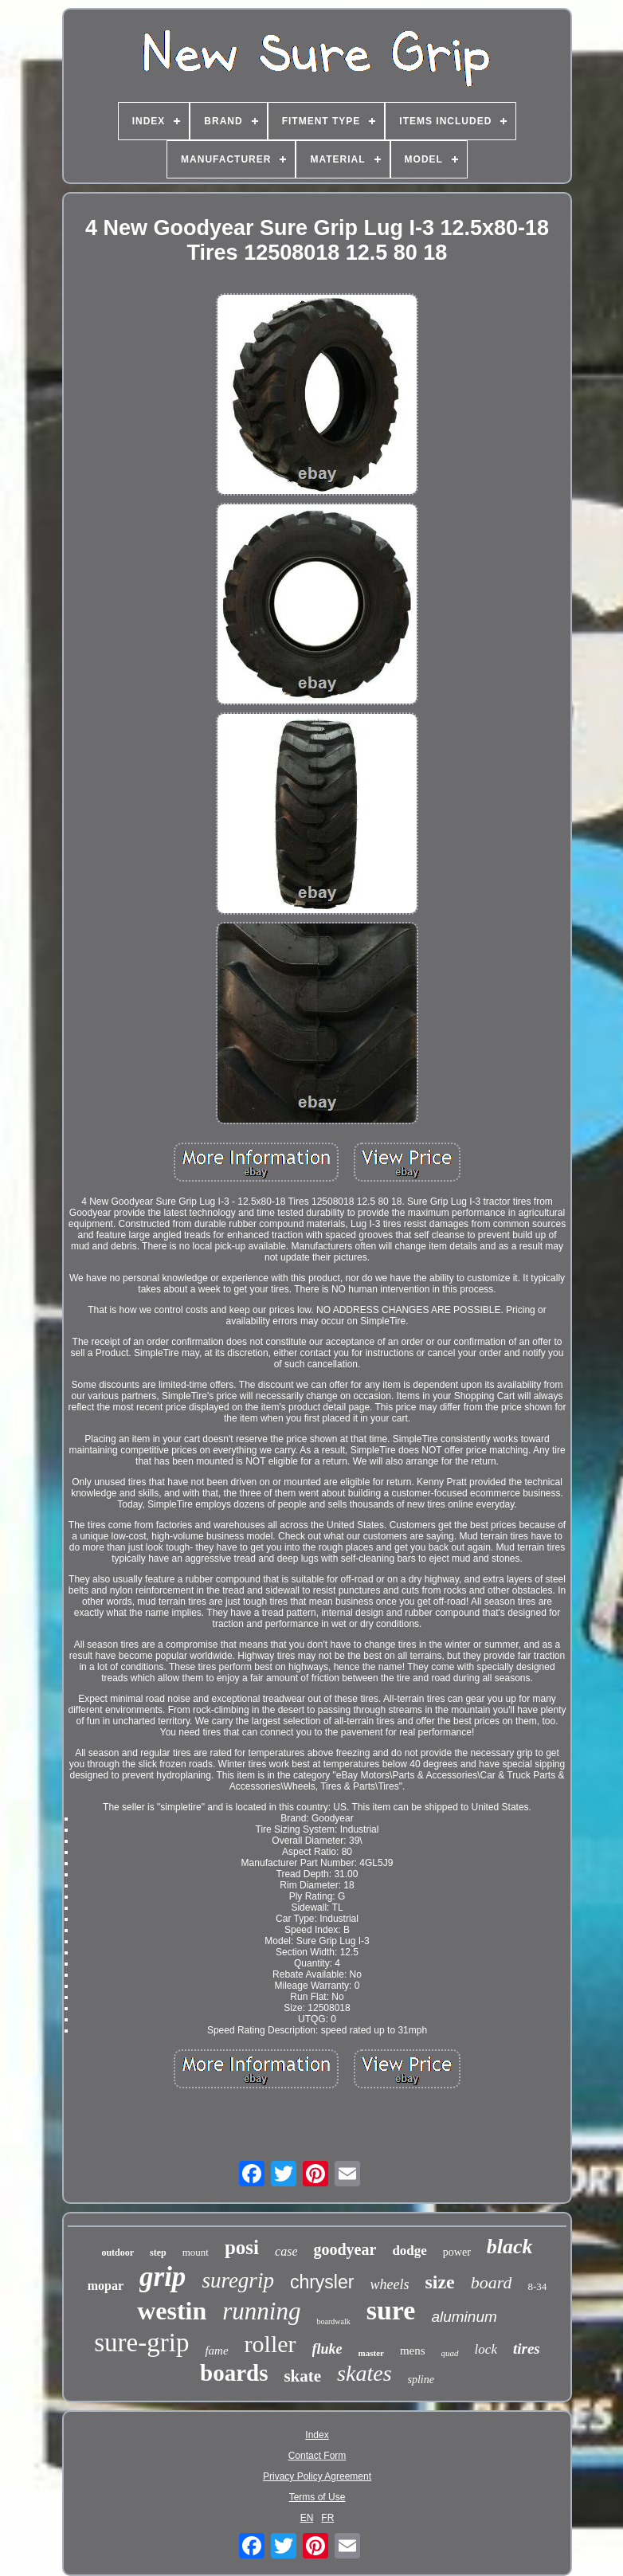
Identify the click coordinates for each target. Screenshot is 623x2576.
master (371, 2353)
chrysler (322, 2282)
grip (162, 2276)
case (286, 2251)
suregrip (238, 2280)
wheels (389, 2284)
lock (486, 2349)
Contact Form (317, 2455)
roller (270, 2344)
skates (364, 2373)
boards (234, 2373)
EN (307, 2517)
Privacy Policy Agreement (317, 2476)
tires (526, 2348)
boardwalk (333, 2321)
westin (171, 2310)
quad (450, 2353)
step (158, 2252)
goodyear (344, 2249)
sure (391, 2310)
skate (302, 2376)
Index (316, 2435)
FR (327, 2517)
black (510, 2246)
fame (216, 2350)
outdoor (117, 2252)
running (261, 2311)
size (439, 2282)
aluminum (463, 2316)
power (457, 2252)
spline (421, 2380)
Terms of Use (317, 2497)
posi (242, 2247)
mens (412, 2350)
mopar (105, 2285)
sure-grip (141, 2342)
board (491, 2282)
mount (195, 2252)
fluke (327, 2349)
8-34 (537, 2286)
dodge (409, 2250)
